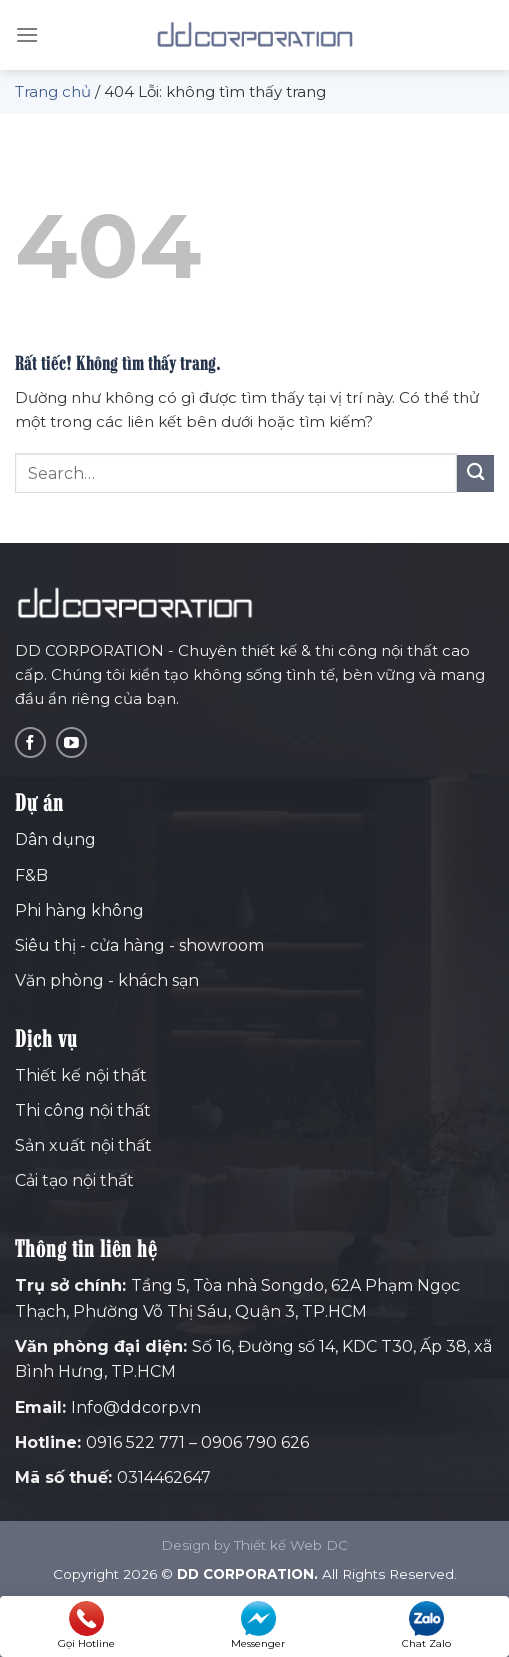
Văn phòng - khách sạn (107, 980)
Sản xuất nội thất (83, 1145)
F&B (31, 875)
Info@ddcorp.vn (136, 1407)
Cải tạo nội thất (74, 1180)
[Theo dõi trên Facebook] (30, 742)
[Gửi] (475, 473)
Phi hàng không (79, 910)
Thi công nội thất (83, 1110)
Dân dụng (55, 839)
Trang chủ (53, 91)
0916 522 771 (135, 1442)
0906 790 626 (255, 1442)
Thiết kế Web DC (291, 1545)
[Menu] (27, 34)
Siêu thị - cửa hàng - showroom (139, 945)
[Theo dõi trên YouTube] (71, 742)
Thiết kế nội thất (81, 1075)
